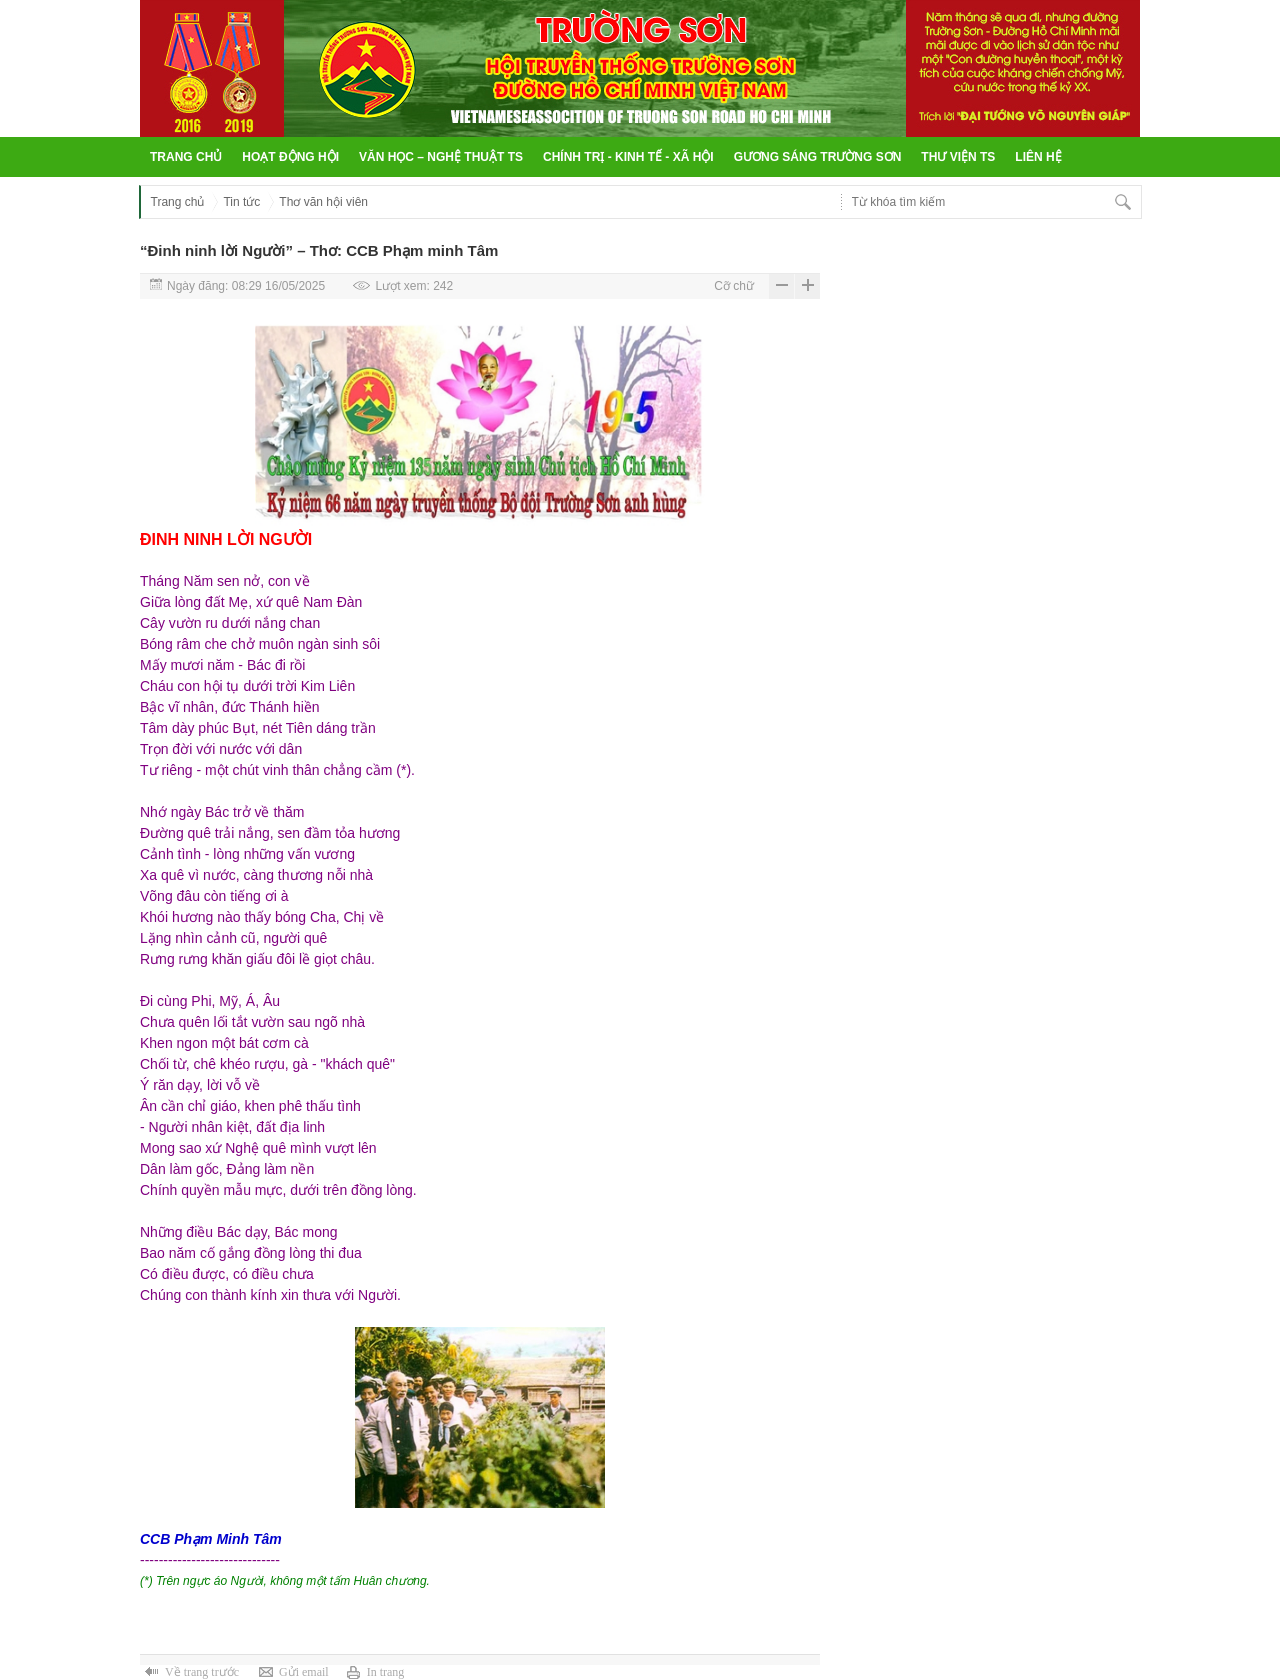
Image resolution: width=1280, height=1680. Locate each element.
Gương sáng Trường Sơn (818, 157)
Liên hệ (1038, 157)
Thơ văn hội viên (323, 202)
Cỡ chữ (734, 286)
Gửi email (304, 1672)
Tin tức (241, 202)
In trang (386, 1672)
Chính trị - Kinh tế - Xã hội (628, 157)
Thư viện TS (958, 157)
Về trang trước (202, 1672)
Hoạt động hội (290, 157)
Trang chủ (186, 157)
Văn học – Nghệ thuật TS (441, 157)
